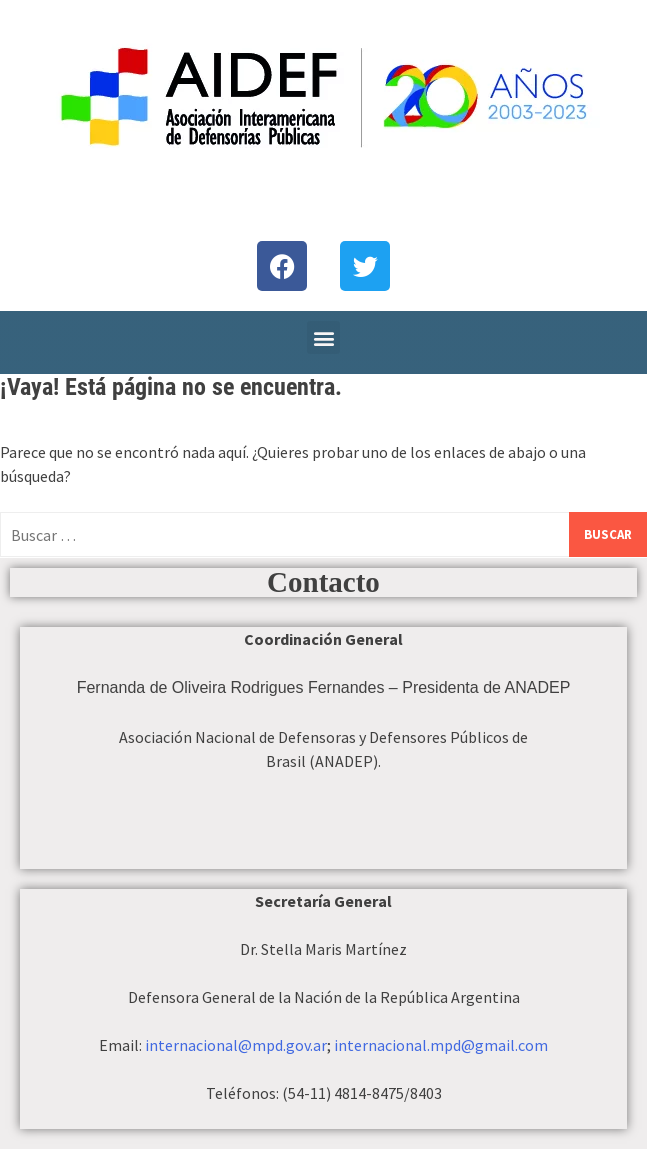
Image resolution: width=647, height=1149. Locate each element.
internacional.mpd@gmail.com (441, 1045)
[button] (323, 337)
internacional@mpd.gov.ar (236, 1045)
